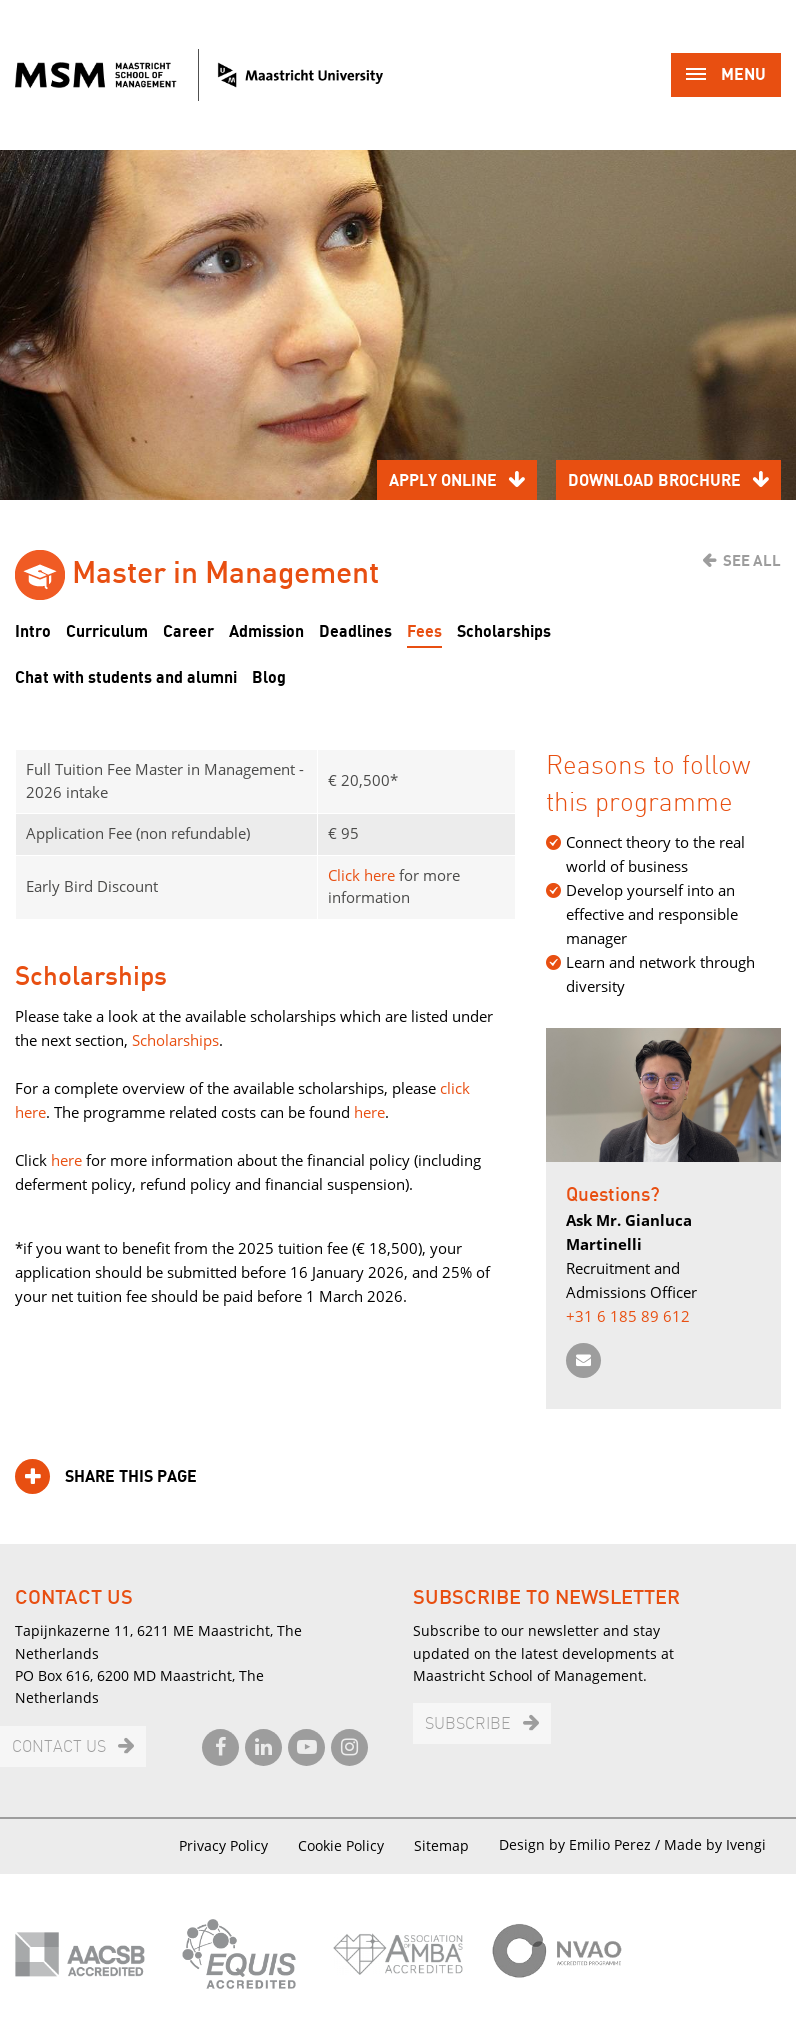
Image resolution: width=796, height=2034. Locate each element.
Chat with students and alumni (126, 678)
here (367, 1112)
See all (752, 561)
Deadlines (355, 632)
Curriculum (107, 632)
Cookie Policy (341, 1845)
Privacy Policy (223, 1845)
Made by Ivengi (715, 1844)
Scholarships (504, 632)
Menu (726, 76)
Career (188, 632)
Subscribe (468, 1724)
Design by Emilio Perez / (581, 1844)
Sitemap (441, 1845)
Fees (424, 632)
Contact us (59, 1747)
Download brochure (654, 481)
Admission (266, 632)
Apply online (443, 481)
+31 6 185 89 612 (628, 1316)
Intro (33, 632)
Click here (361, 875)
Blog (269, 678)
